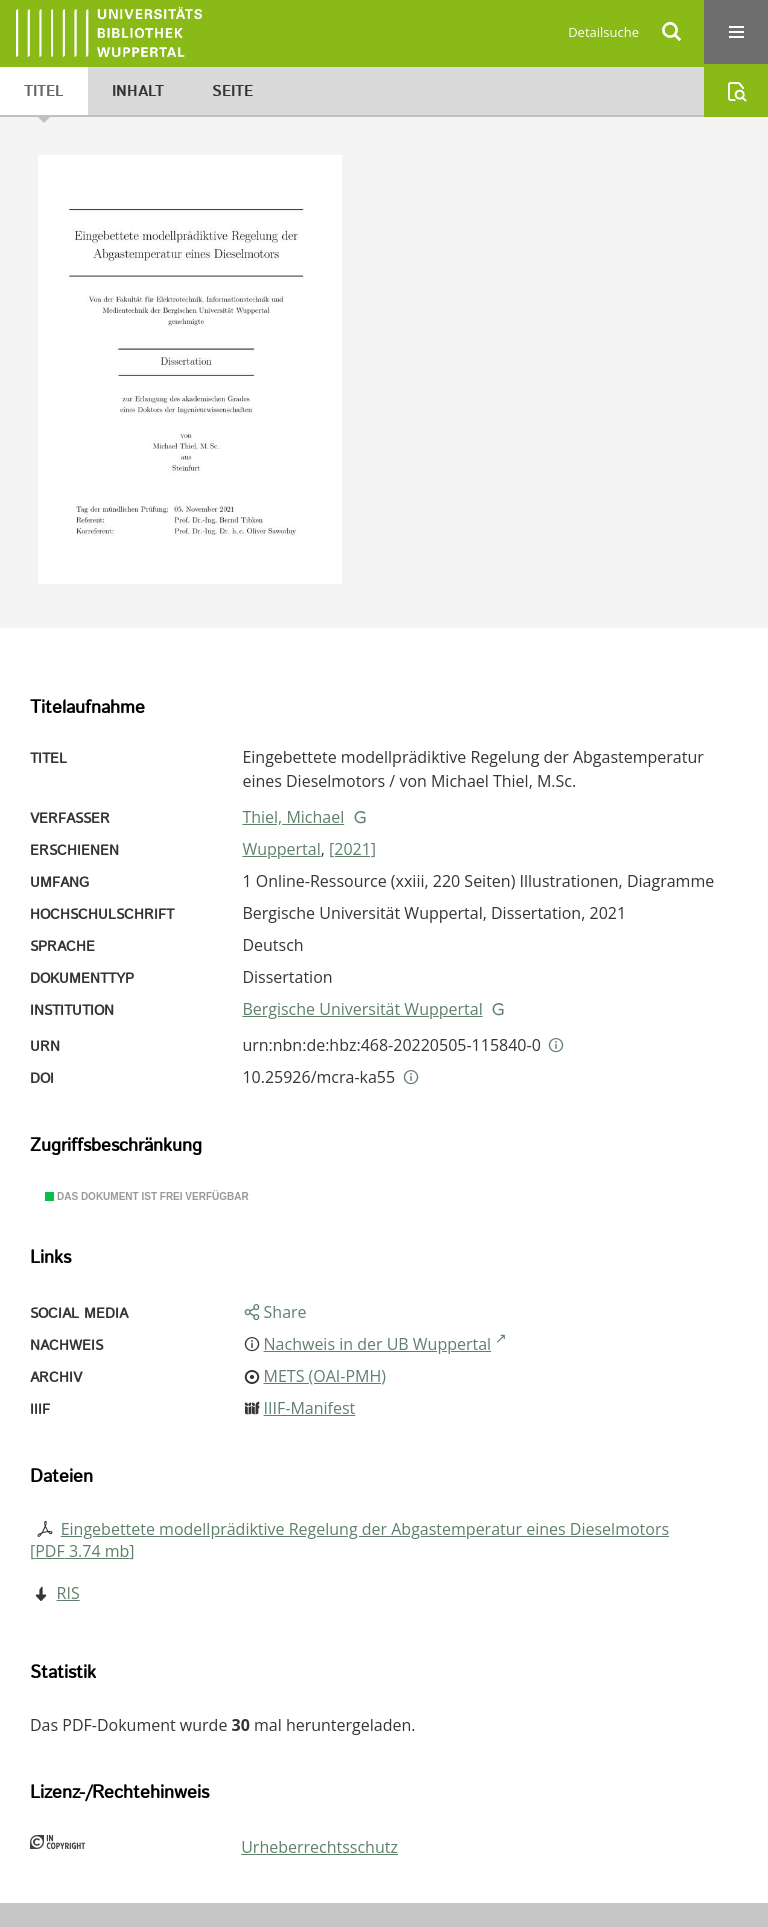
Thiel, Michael (293, 817)
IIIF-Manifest (310, 1408)
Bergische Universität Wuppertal (362, 1009)
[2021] (352, 849)
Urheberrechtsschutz (319, 1847)
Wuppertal (281, 849)
